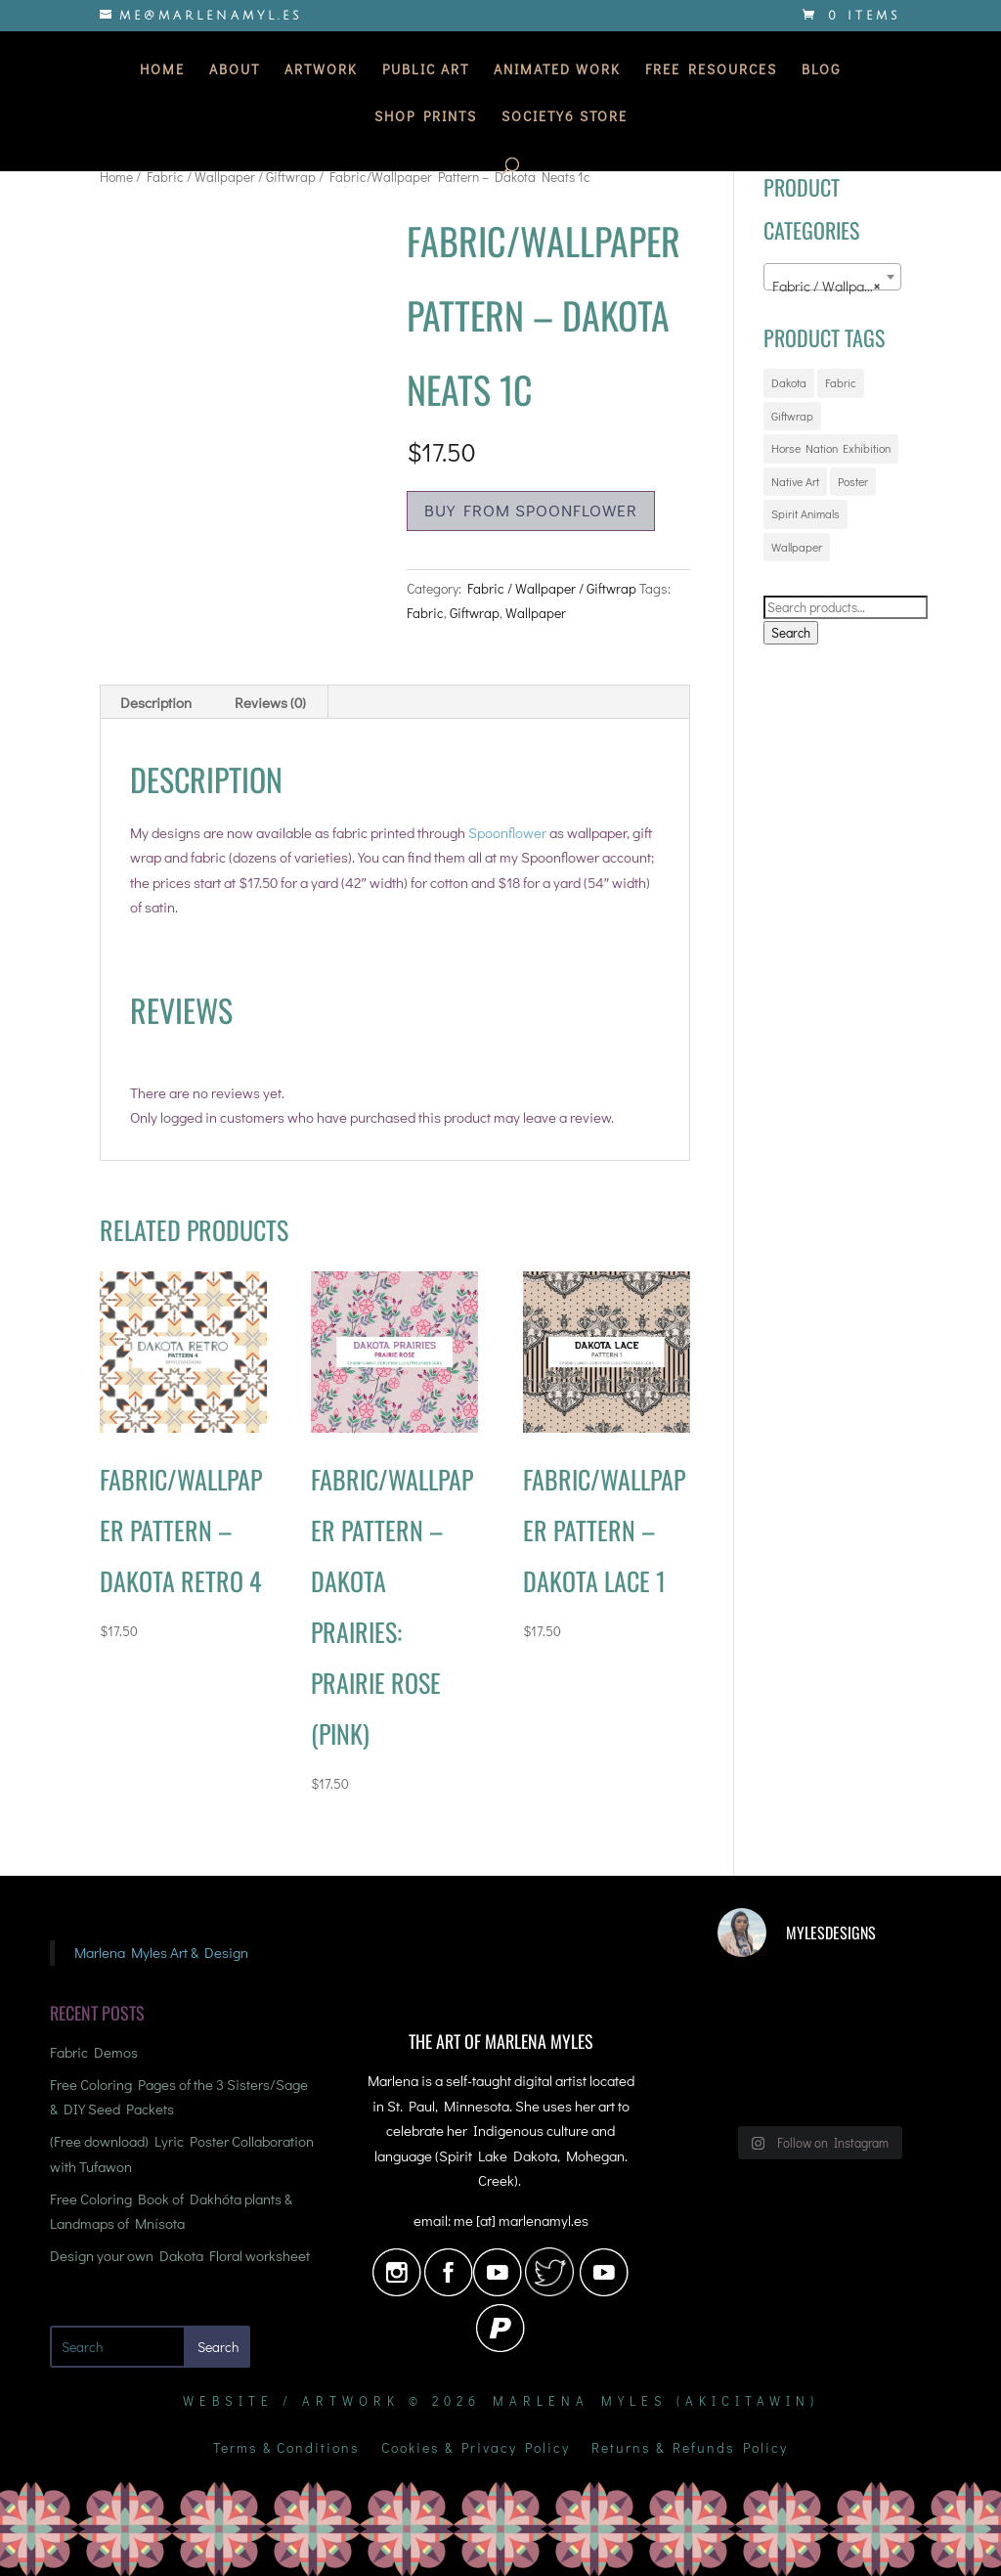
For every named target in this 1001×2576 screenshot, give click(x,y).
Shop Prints (425, 117)
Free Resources (711, 70)
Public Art (425, 70)
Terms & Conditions (286, 2449)
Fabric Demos (94, 2052)
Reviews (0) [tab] (270, 702)
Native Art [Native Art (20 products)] (795, 481)
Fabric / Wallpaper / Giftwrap (231, 177)
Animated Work (557, 70)
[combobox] (832, 276)
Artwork (321, 70)
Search (790, 633)
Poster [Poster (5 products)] (853, 481)
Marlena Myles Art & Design (161, 1952)
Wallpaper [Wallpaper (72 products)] (796, 547)
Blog (821, 70)
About (234, 70)
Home (162, 70)
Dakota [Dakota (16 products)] (788, 382)
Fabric (425, 612)
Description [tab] (156, 702)
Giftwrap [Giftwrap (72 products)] (792, 415)
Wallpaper (535, 612)
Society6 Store (564, 117)
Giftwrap (475, 612)
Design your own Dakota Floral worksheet (180, 2255)
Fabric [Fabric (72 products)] (840, 382)
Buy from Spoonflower (530, 510)
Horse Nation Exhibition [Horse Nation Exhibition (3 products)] (831, 448)
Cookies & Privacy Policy (475, 2449)
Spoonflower (507, 832)
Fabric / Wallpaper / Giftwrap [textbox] (836, 285)
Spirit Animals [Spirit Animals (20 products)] (805, 513)
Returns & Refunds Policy (689, 2449)
